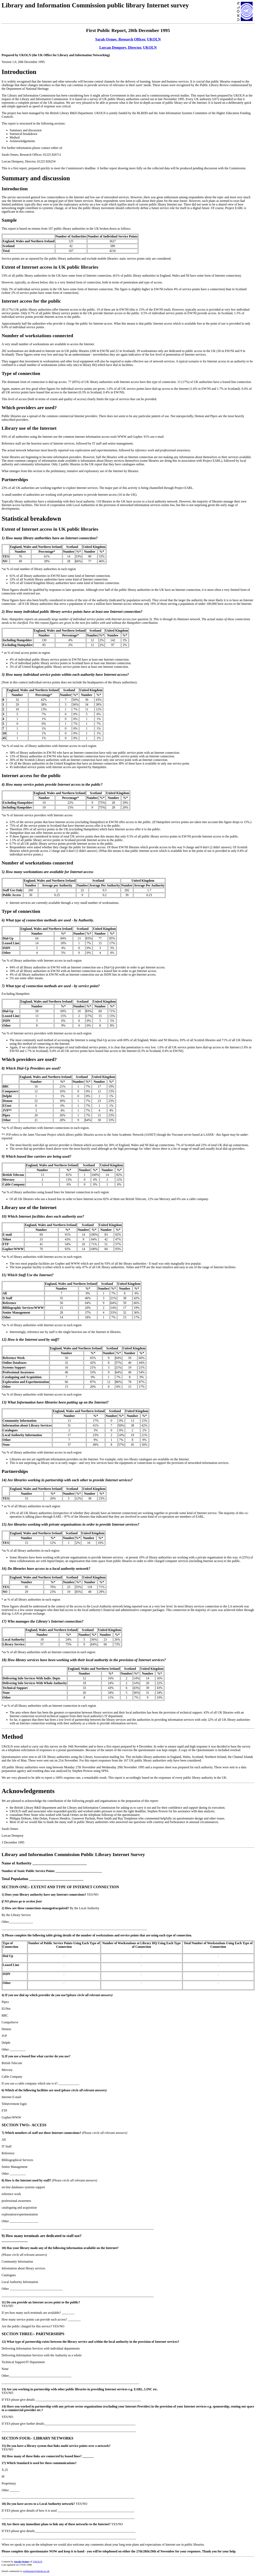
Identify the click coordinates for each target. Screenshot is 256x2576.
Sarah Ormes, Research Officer (120, 39)
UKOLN (154, 39)
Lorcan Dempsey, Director (120, 47)
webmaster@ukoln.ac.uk (36, 2571)
